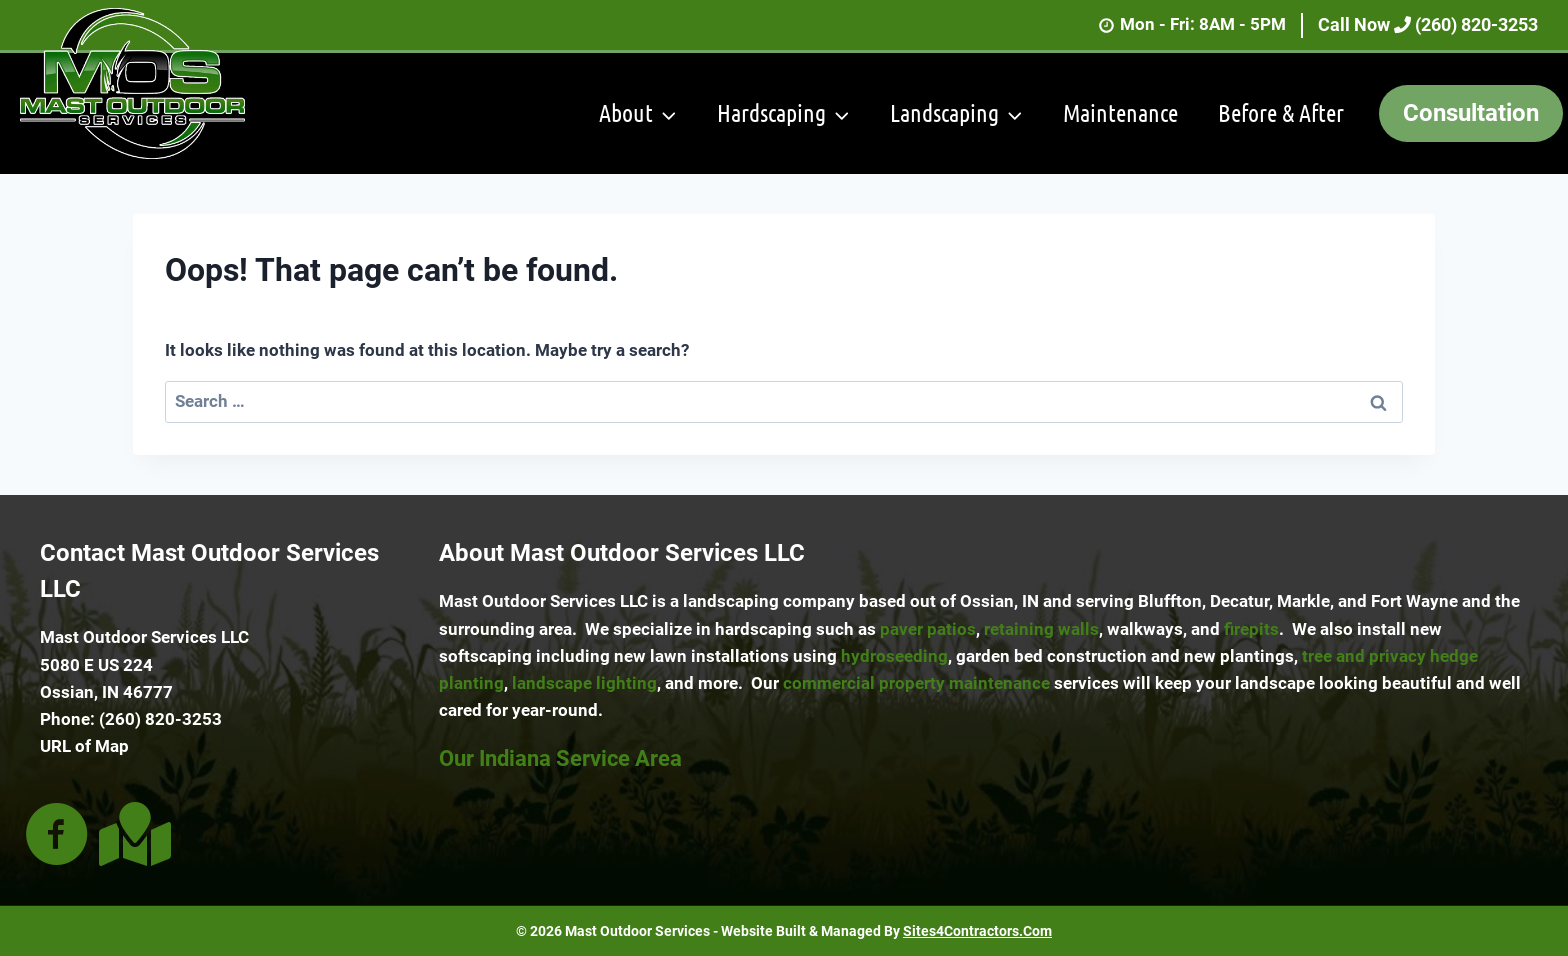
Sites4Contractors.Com (977, 931)
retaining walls (1041, 629)
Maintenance (1120, 112)
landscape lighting (584, 683)
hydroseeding (894, 656)
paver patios (928, 629)
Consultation (1471, 113)
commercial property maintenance (916, 683)
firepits (1251, 629)
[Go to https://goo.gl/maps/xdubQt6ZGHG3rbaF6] (131, 834)
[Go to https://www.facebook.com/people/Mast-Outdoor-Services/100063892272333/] (57, 836)
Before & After (1281, 112)
